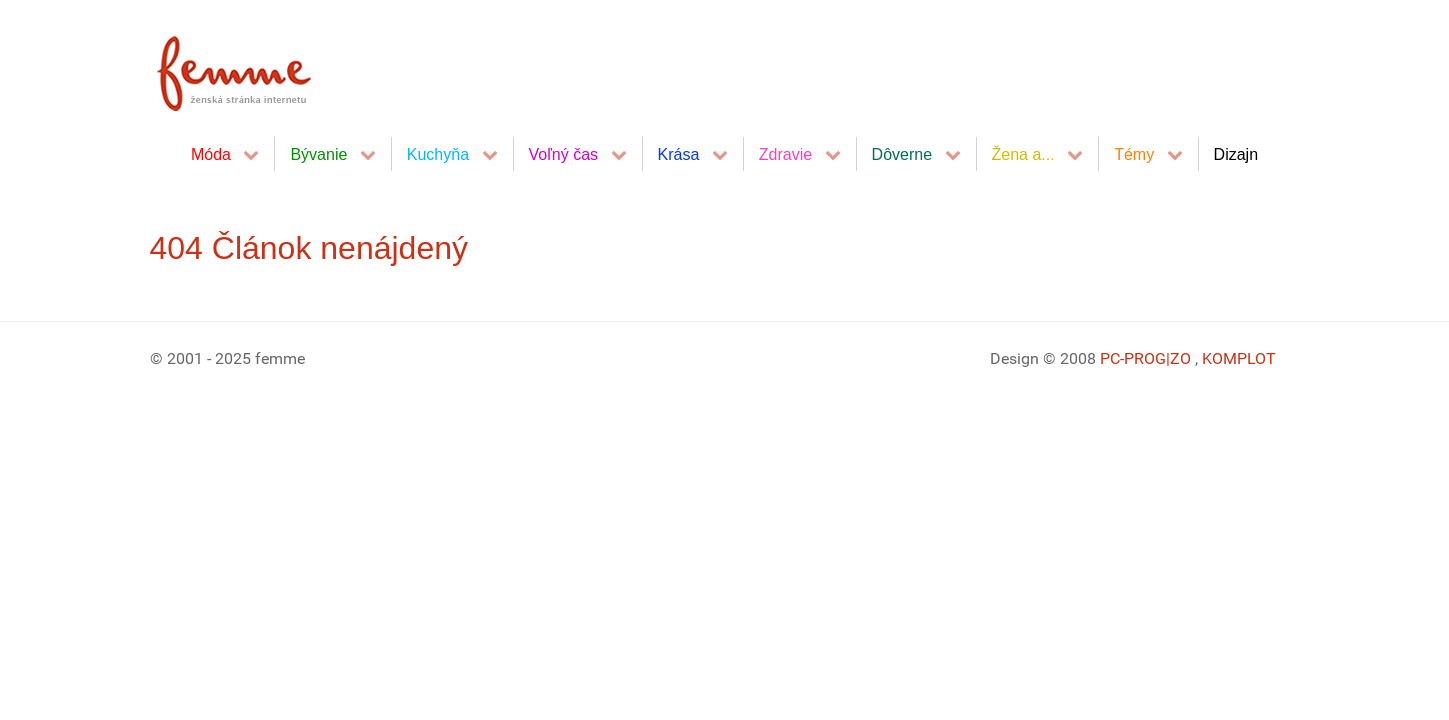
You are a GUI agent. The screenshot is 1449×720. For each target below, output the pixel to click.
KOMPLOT (1239, 358)
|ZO (1180, 358)
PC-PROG (1133, 358)
